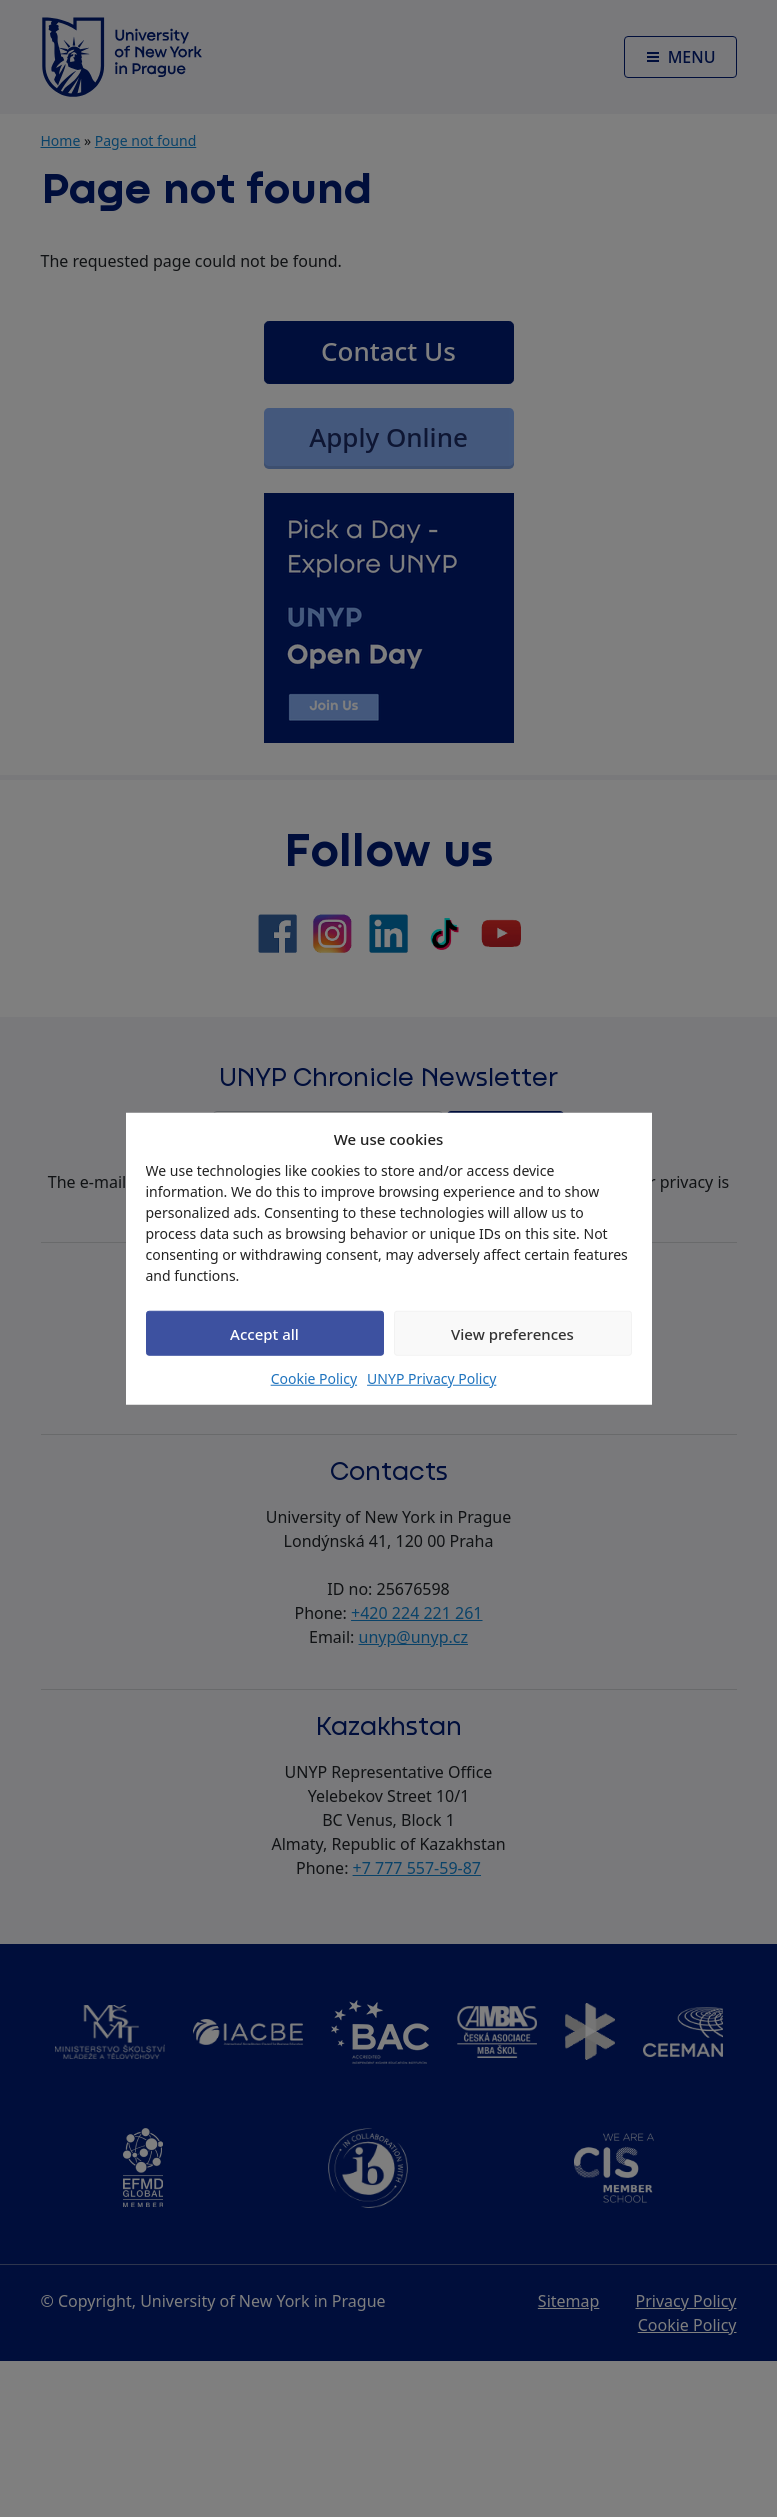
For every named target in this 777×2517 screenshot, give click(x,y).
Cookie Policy (314, 1378)
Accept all (264, 1333)
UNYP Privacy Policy (431, 1378)
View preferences (512, 1333)
